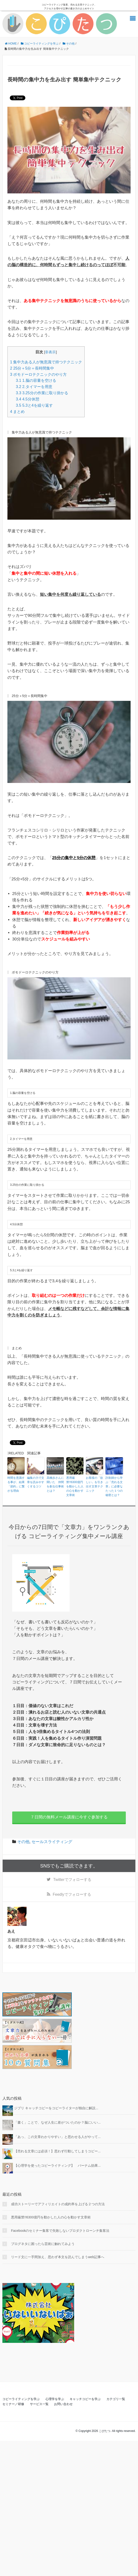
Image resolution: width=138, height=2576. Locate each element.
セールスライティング (52, 1841)
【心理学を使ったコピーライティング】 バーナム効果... (57, 2165)
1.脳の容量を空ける (36, 380)
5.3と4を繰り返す (34, 405)
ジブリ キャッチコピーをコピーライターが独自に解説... (56, 2108)
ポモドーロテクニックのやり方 (38, 374)
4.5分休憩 (27, 399)
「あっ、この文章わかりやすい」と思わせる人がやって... (57, 2137)
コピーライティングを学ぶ (40, 43)
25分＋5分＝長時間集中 (32, 368)
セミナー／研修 (13, 2404)
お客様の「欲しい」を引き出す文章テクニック (94, 1484)
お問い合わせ (63, 2404)
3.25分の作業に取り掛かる (42, 393)
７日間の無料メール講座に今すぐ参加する (69, 1817)
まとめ (17, 411)
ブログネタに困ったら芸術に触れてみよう (43, 2244)
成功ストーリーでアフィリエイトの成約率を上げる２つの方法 (58, 2204)
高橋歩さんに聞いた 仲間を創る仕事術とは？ (55, 1484)
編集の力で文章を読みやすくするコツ (35, 1482)
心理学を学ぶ (54, 2399)
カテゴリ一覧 (115, 2399)
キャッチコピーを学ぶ (85, 2399)
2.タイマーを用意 (34, 386)
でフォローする (72, 1880)
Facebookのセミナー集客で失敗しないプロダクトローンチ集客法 (60, 2231)
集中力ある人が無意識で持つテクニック (46, 362)
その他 (69, 43)
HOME (11, 43)
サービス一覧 (39, 2404)
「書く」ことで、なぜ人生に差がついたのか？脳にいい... (57, 2122)
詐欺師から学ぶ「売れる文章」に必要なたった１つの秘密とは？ (114, 1486)
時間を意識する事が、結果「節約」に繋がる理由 (16, 1484)
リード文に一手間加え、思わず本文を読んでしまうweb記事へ (57, 2257)
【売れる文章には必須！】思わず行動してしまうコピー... (57, 2151)
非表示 (50, 352)
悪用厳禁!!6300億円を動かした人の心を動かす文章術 (74, 1486)
